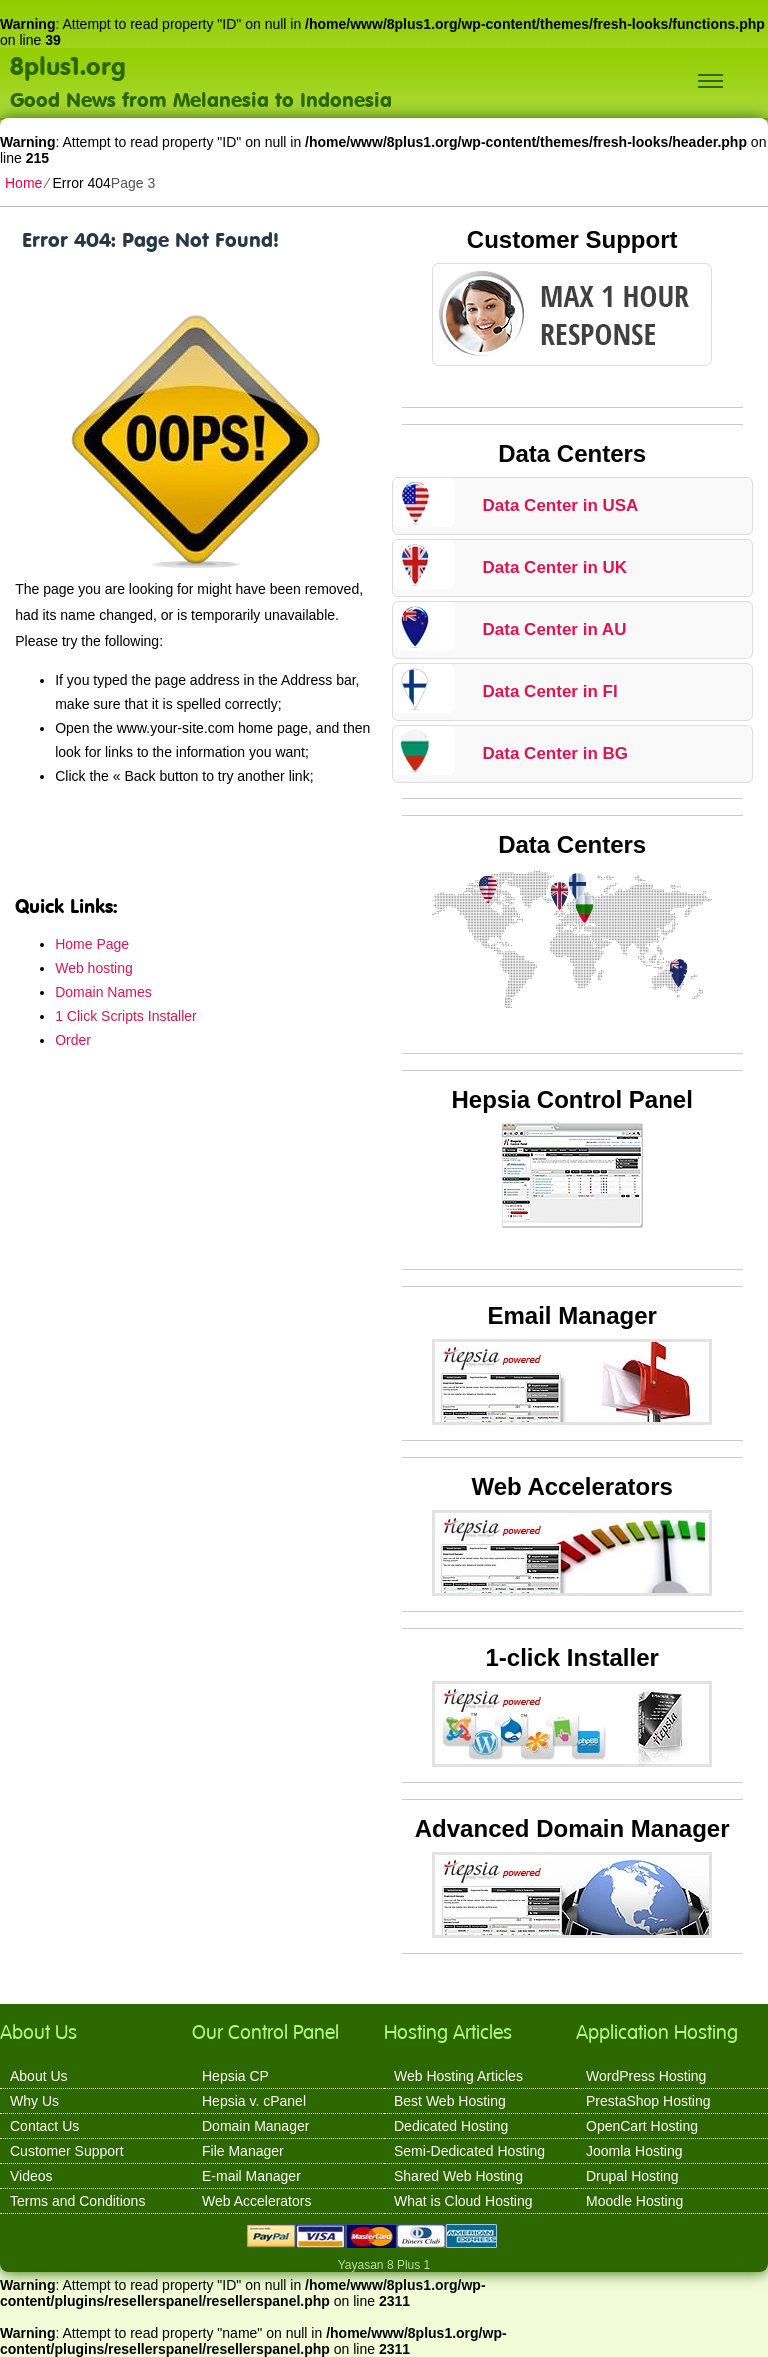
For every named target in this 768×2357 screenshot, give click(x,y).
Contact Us (44, 2126)
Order (73, 1040)
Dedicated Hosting (451, 2126)
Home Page (92, 944)
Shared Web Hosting (458, 2176)
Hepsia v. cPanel (254, 2101)
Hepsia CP (235, 2076)
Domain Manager (255, 2126)
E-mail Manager (251, 2176)
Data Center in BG (555, 753)
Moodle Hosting (634, 2201)
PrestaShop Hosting (648, 2101)
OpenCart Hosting (642, 2126)
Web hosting (94, 968)
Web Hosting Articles (458, 2076)
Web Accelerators (256, 2201)
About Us (39, 2076)
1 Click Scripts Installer (126, 1016)
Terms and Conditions (77, 2201)
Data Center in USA (561, 505)
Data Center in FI (550, 691)
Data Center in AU (555, 629)
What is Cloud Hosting (463, 2201)
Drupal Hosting (632, 2176)
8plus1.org (68, 65)
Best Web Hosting (450, 2101)
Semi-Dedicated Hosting (469, 2151)
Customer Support (67, 2151)
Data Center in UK (555, 567)
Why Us (34, 2101)
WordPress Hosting (646, 2076)
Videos (31, 2176)
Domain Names (103, 992)
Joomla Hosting (634, 2151)
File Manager (243, 2151)
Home (23, 183)
